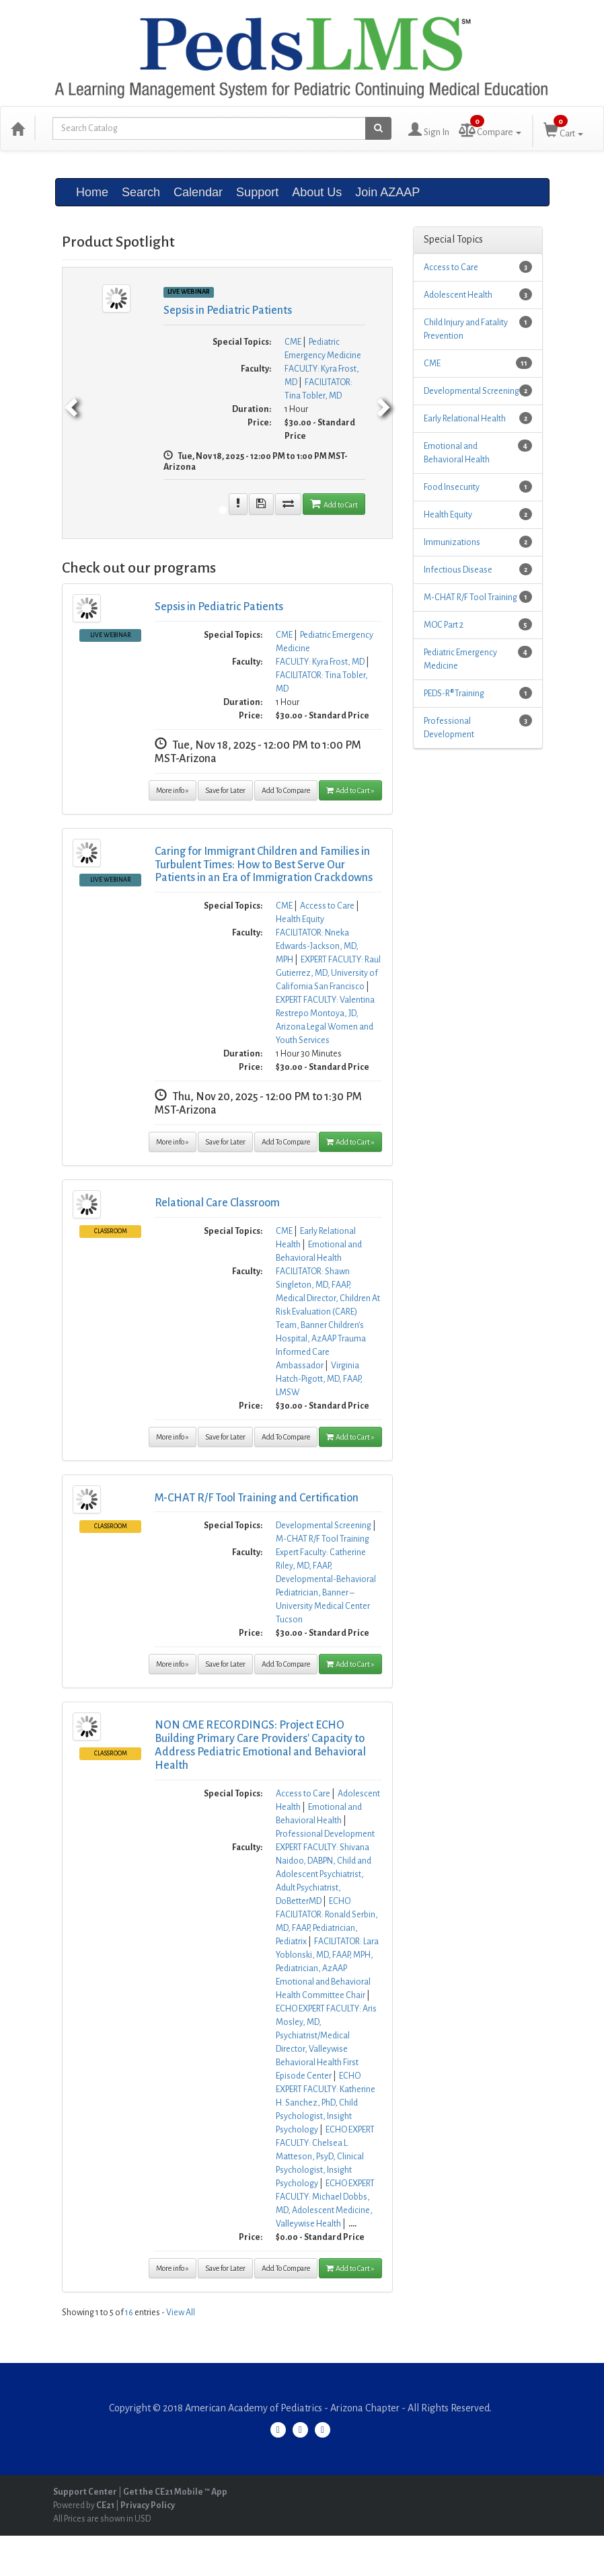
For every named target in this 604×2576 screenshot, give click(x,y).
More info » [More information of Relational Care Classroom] (172, 1437)
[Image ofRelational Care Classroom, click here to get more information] (87, 1203)
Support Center (85, 2492)
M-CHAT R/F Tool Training (470, 597)
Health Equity (448, 515)
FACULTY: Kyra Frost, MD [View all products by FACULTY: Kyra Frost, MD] (320, 662)
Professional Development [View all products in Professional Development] (325, 1834)
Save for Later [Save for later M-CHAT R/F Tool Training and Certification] (225, 1664)
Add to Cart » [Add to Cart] (350, 790)
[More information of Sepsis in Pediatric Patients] (238, 504)
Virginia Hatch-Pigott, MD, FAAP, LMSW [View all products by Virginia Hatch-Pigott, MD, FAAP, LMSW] (319, 1379)
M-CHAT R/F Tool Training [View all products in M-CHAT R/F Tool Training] (322, 1539)
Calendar (198, 192)
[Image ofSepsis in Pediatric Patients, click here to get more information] (87, 608)
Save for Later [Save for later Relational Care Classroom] (225, 1437)
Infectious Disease (458, 570)
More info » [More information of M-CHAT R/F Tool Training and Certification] (172, 1664)
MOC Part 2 (443, 625)
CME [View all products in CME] (293, 342)
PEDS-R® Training (454, 693)
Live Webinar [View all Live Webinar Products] (188, 291)
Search (141, 192)
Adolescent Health (458, 295)
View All (180, 2312)
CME (432, 363)
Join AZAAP (387, 192)
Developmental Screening (471, 391)
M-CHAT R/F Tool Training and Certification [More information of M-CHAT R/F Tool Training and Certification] (256, 1498)
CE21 (105, 2505)
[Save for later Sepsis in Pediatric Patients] (261, 504)
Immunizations (452, 542)
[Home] (17, 128)
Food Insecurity (452, 487)
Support (257, 192)
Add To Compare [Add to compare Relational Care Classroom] (286, 1437)
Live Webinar (110, 635)
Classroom (110, 1231)
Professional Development (449, 727)
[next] (385, 402)
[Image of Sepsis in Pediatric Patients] (116, 298)
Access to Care (451, 267)
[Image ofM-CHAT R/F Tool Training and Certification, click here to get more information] (87, 1498)
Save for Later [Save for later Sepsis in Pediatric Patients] (225, 790)
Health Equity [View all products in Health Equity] (300, 919)
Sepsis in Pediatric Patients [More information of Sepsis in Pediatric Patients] (227, 310)
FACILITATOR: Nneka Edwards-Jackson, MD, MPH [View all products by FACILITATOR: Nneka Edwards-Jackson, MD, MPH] (317, 946)
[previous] (69, 402)
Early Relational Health (465, 418)
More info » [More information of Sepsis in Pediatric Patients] (172, 790)
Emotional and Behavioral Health (457, 453)
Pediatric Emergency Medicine (460, 659)
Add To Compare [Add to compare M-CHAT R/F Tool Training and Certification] (286, 1664)
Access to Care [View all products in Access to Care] (327, 906)
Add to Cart (334, 503)
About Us (317, 192)
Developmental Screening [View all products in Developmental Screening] (323, 1525)
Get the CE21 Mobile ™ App (175, 2492)
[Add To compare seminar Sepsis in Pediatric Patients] (288, 504)
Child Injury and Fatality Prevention (466, 329)
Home (92, 192)
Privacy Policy (147, 2505)
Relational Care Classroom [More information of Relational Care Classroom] (217, 1203)
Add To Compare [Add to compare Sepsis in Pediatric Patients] (286, 790)
